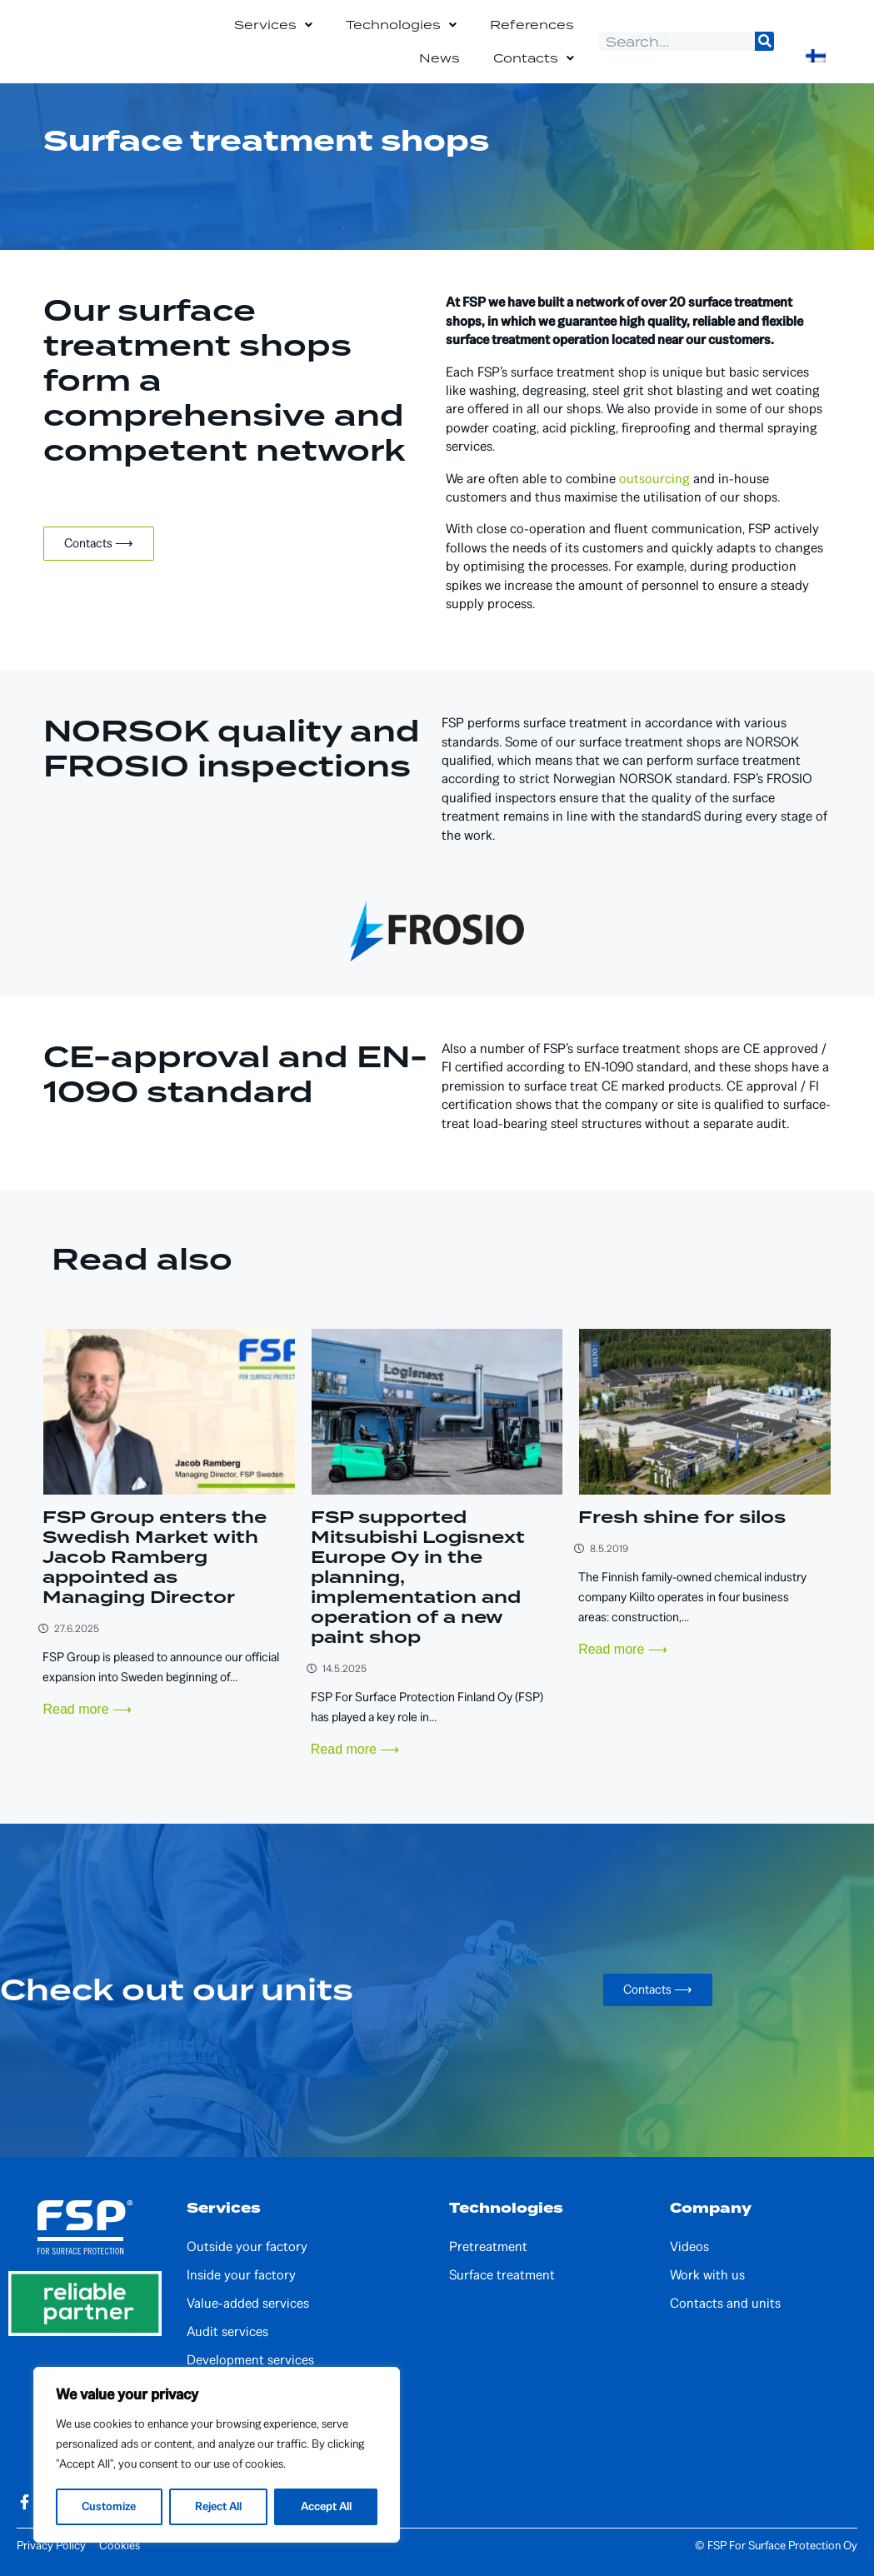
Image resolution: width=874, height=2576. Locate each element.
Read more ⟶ (87, 1709)
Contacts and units (725, 2303)
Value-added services (248, 2303)
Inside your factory (241, 2275)
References (532, 24)
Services (273, 25)
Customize (109, 2506)
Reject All (218, 2506)
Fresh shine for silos (682, 1517)
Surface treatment (502, 2275)
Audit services (227, 2332)
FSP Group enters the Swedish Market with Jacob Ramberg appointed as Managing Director (154, 1557)
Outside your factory (247, 2247)
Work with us (707, 2275)
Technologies (401, 25)
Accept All (325, 2506)
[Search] (764, 41)
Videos (689, 2247)
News (439, 58)
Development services (250, 2360)
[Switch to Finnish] (815, 55)
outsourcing (654, 479)
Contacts (533, 58)
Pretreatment (488, 2247)
